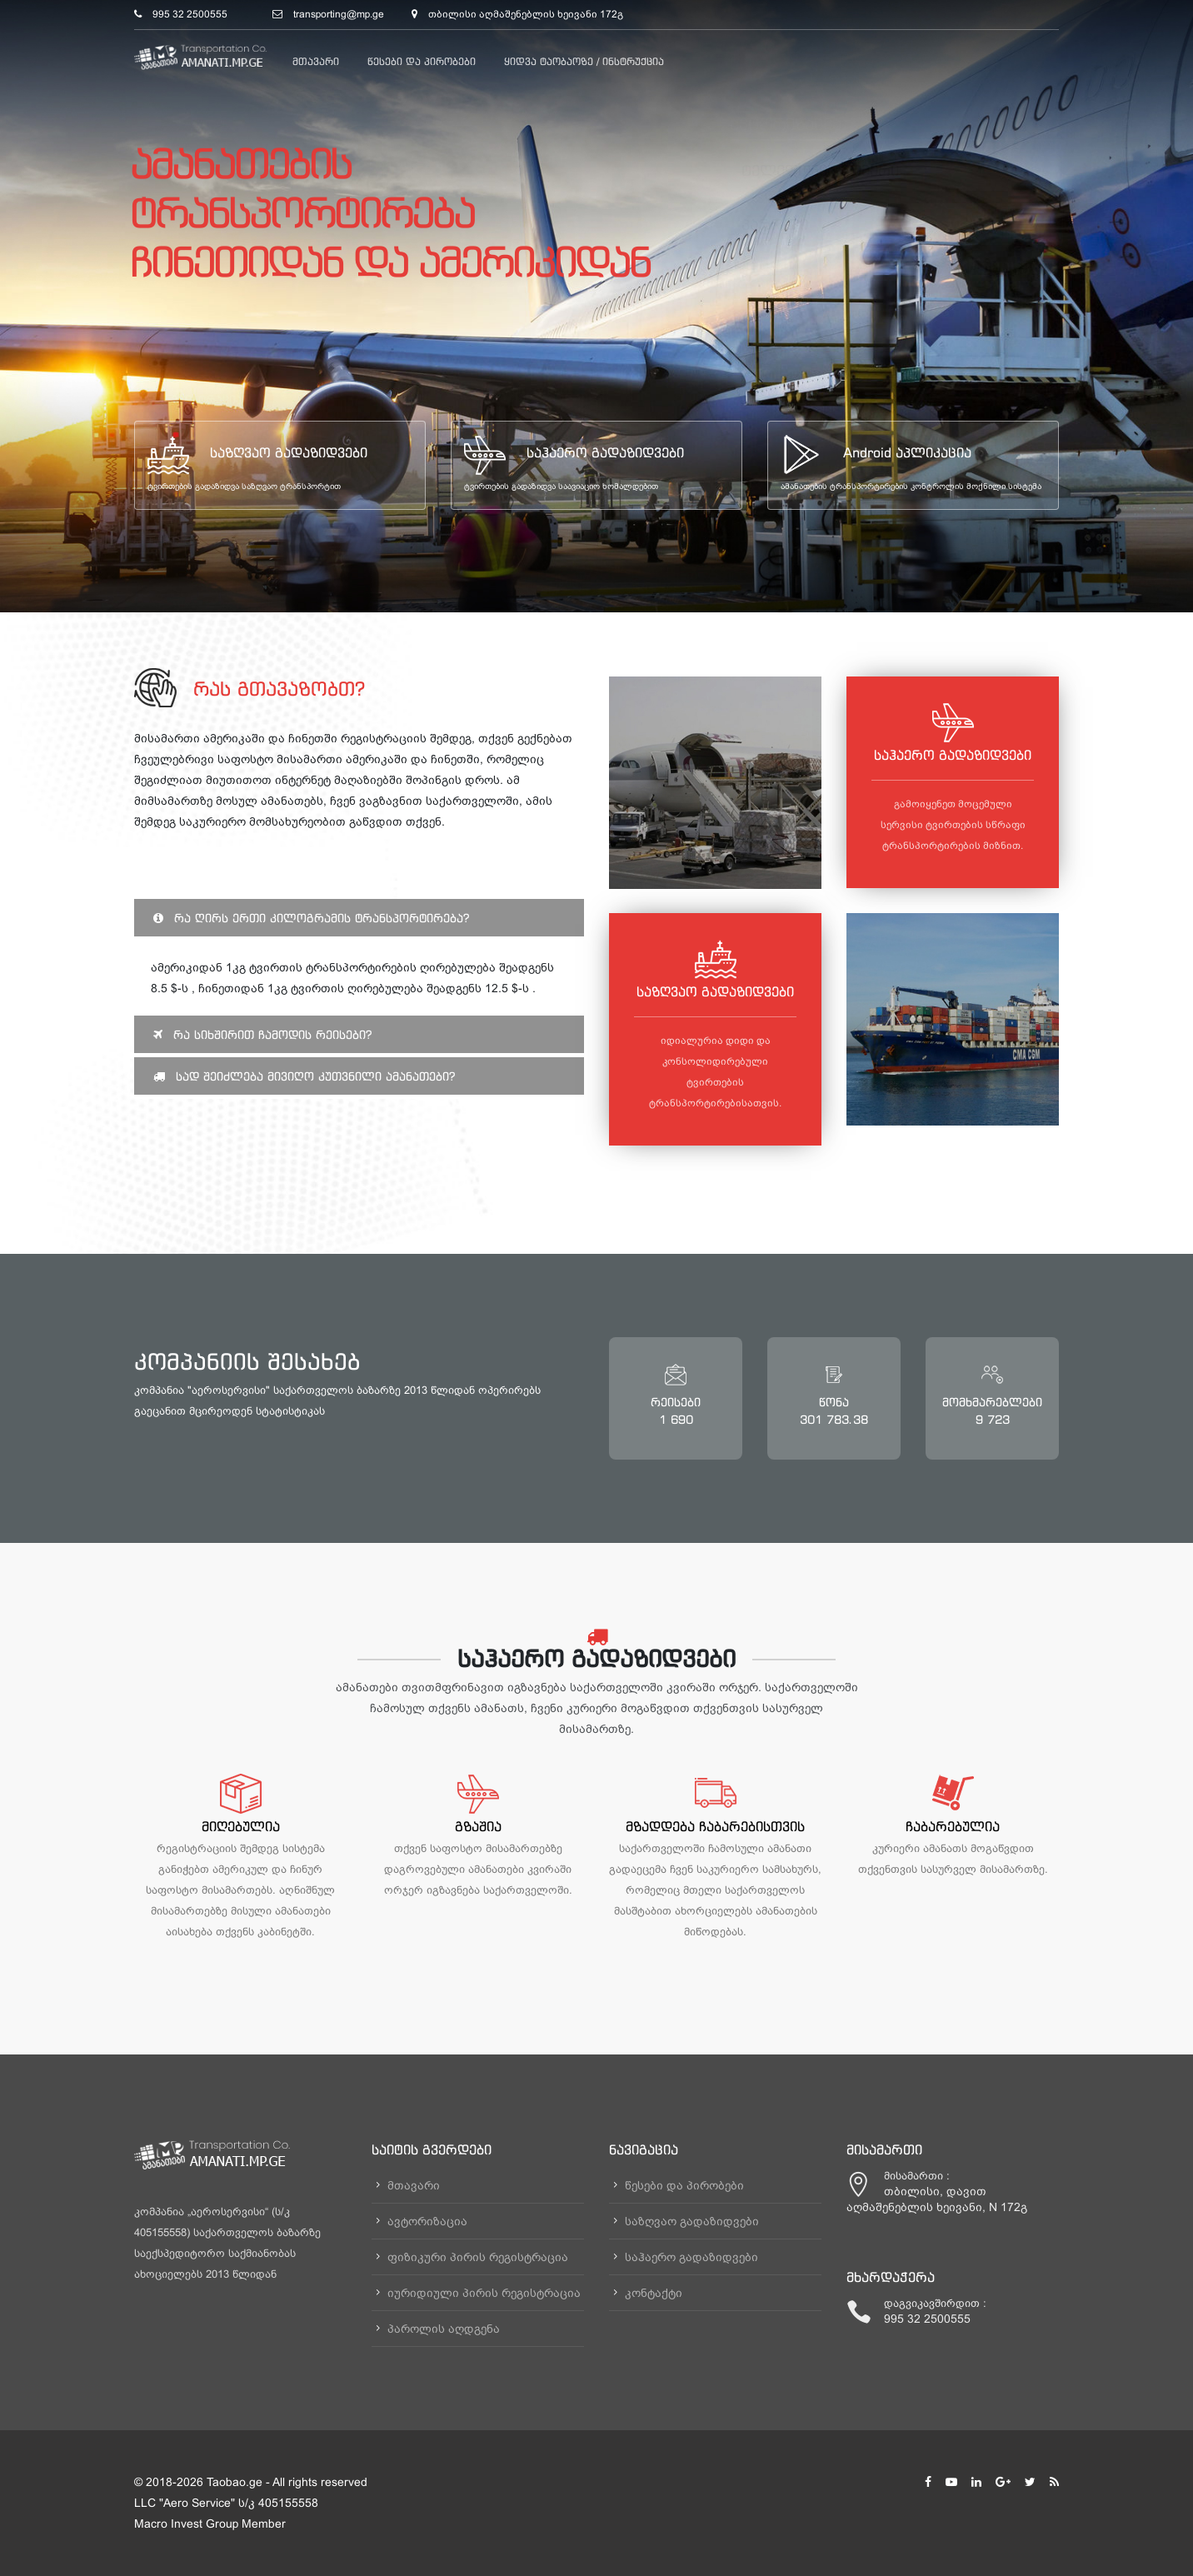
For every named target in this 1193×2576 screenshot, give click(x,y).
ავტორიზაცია (427, 2221)
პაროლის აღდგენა (443, 2328)
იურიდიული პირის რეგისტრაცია (484, 2292)
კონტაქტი (653, 2292)
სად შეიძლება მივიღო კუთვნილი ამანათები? (304, 1076)
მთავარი (315, 61)
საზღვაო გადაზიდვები (288, 452)
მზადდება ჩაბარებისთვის (715, 1826)
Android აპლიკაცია (907, 452)
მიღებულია (241, 1826)
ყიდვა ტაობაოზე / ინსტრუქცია (584, 61)
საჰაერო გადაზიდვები (605, 452)
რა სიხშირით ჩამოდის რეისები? (262, 1034)
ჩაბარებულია (953, 1826)
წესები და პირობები (421, 61)
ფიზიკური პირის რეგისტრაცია (477, 2257)
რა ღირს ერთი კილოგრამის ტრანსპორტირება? (311, 918)
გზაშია (478, 1826)
